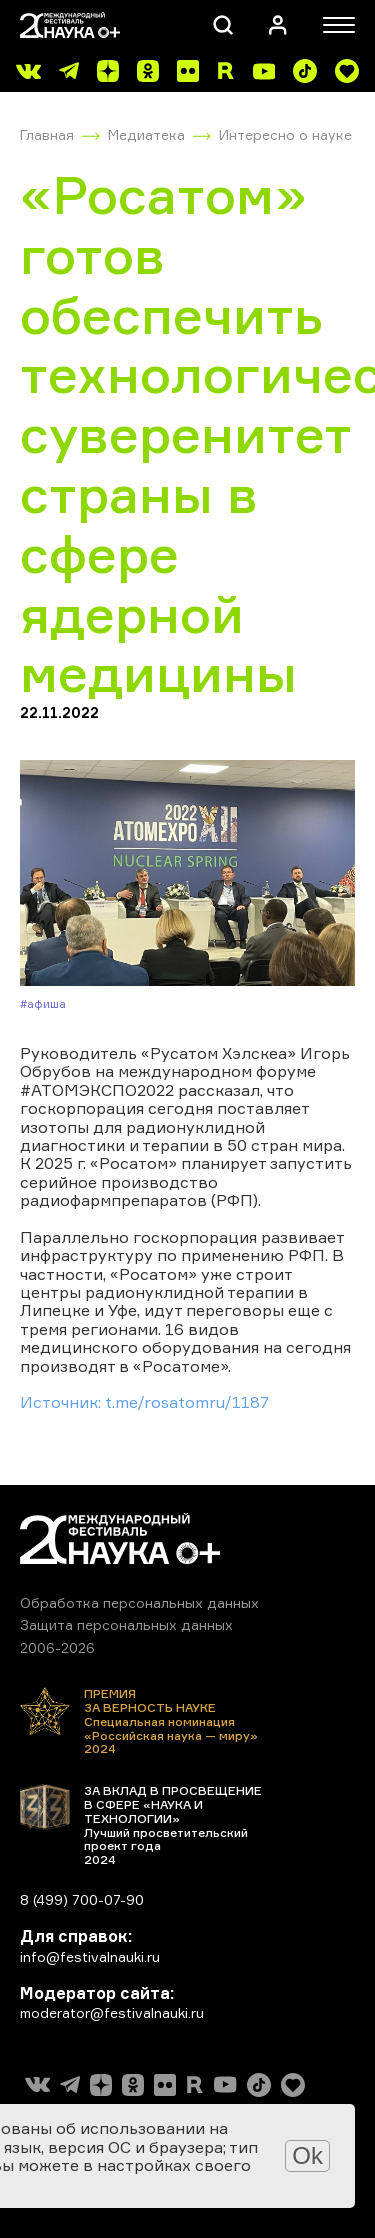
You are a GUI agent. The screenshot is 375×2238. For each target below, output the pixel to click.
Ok (307, 2155)
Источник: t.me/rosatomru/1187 (144, 1402)
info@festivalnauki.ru (90, 1956)
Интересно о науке (285, 134)
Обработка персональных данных (139, 1602)
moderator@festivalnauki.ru (112, 2012)
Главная (47, 134)
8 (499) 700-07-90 (82, 1899)
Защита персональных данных (126, 1624)
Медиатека (146, 134)
